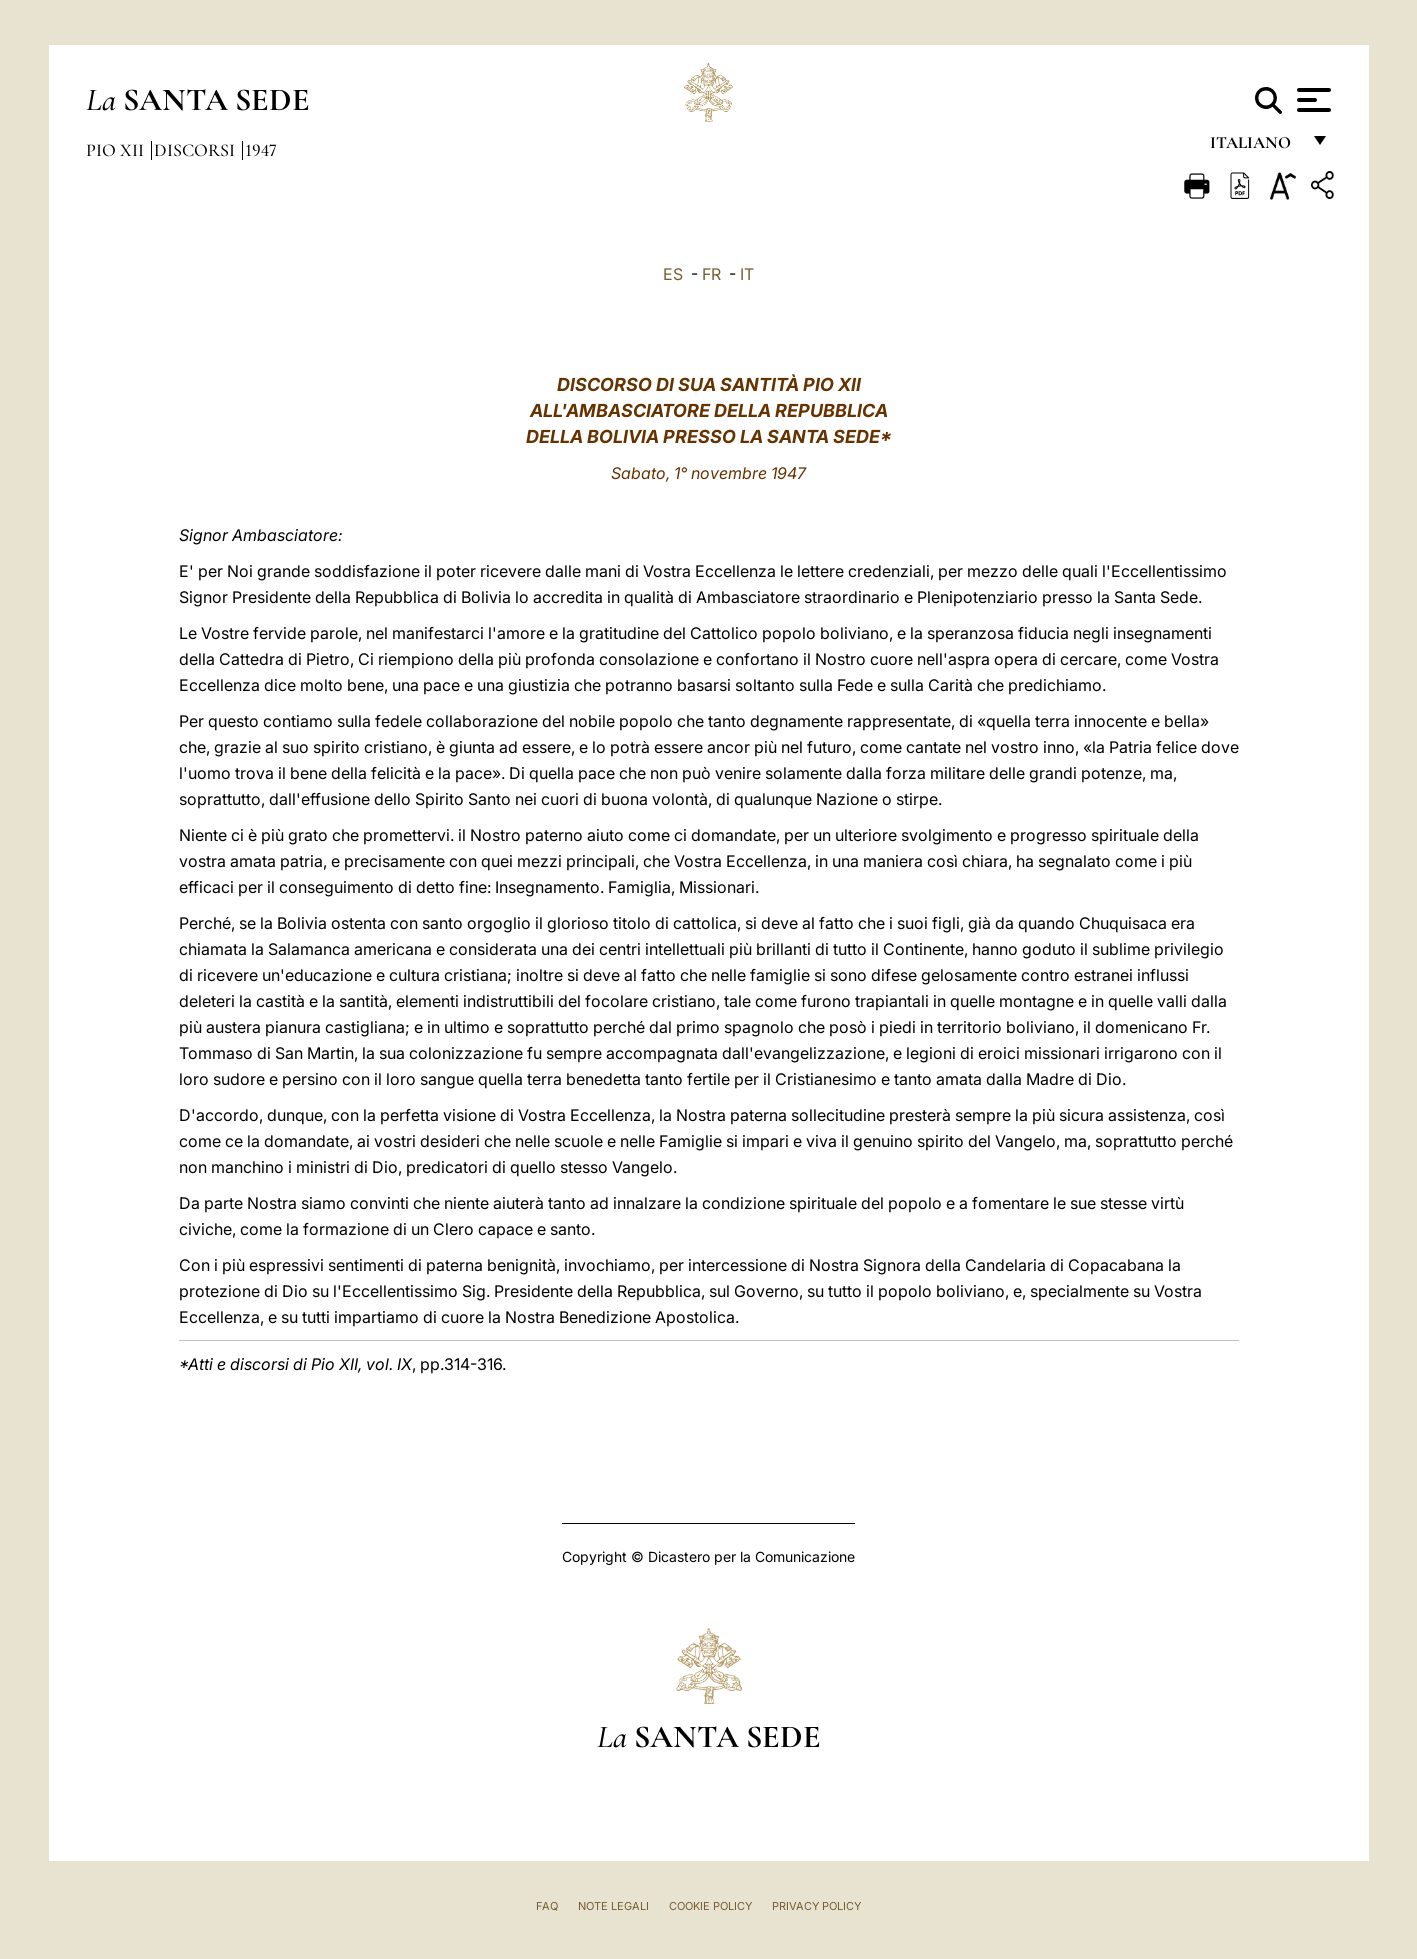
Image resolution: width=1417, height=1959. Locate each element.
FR (711, 274)
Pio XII (117, 150)
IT (747, 274)
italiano (1254, 147)
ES (673, 274)
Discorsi (196, 150)
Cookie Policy (710, 1906)
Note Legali (613, 1906)
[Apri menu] (1311, 100)
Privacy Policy (816, 1906)
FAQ (547, 1906)
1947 (261, 150)
